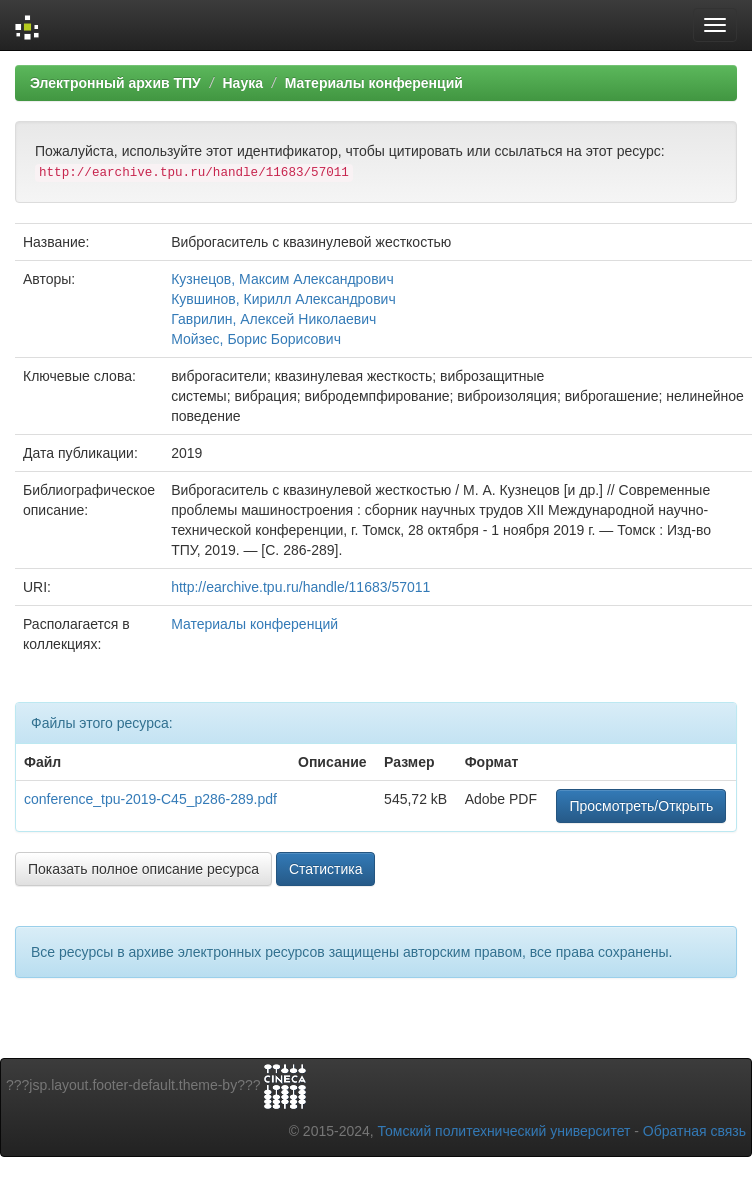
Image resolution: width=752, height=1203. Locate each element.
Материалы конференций (374, 83)
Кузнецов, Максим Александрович (282, 279)
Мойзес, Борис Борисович (256, 339)
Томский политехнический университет (504, 1131)
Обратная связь (694, 1131)
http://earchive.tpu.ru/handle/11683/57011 (300, 587)
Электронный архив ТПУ (115, 83)
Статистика (326, 869)
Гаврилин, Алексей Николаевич (273, 319)
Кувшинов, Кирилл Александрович (283, 299)
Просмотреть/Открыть (641, 806)
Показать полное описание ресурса (143, 869)
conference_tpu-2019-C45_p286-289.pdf (150, 799)
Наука (242, 83)
